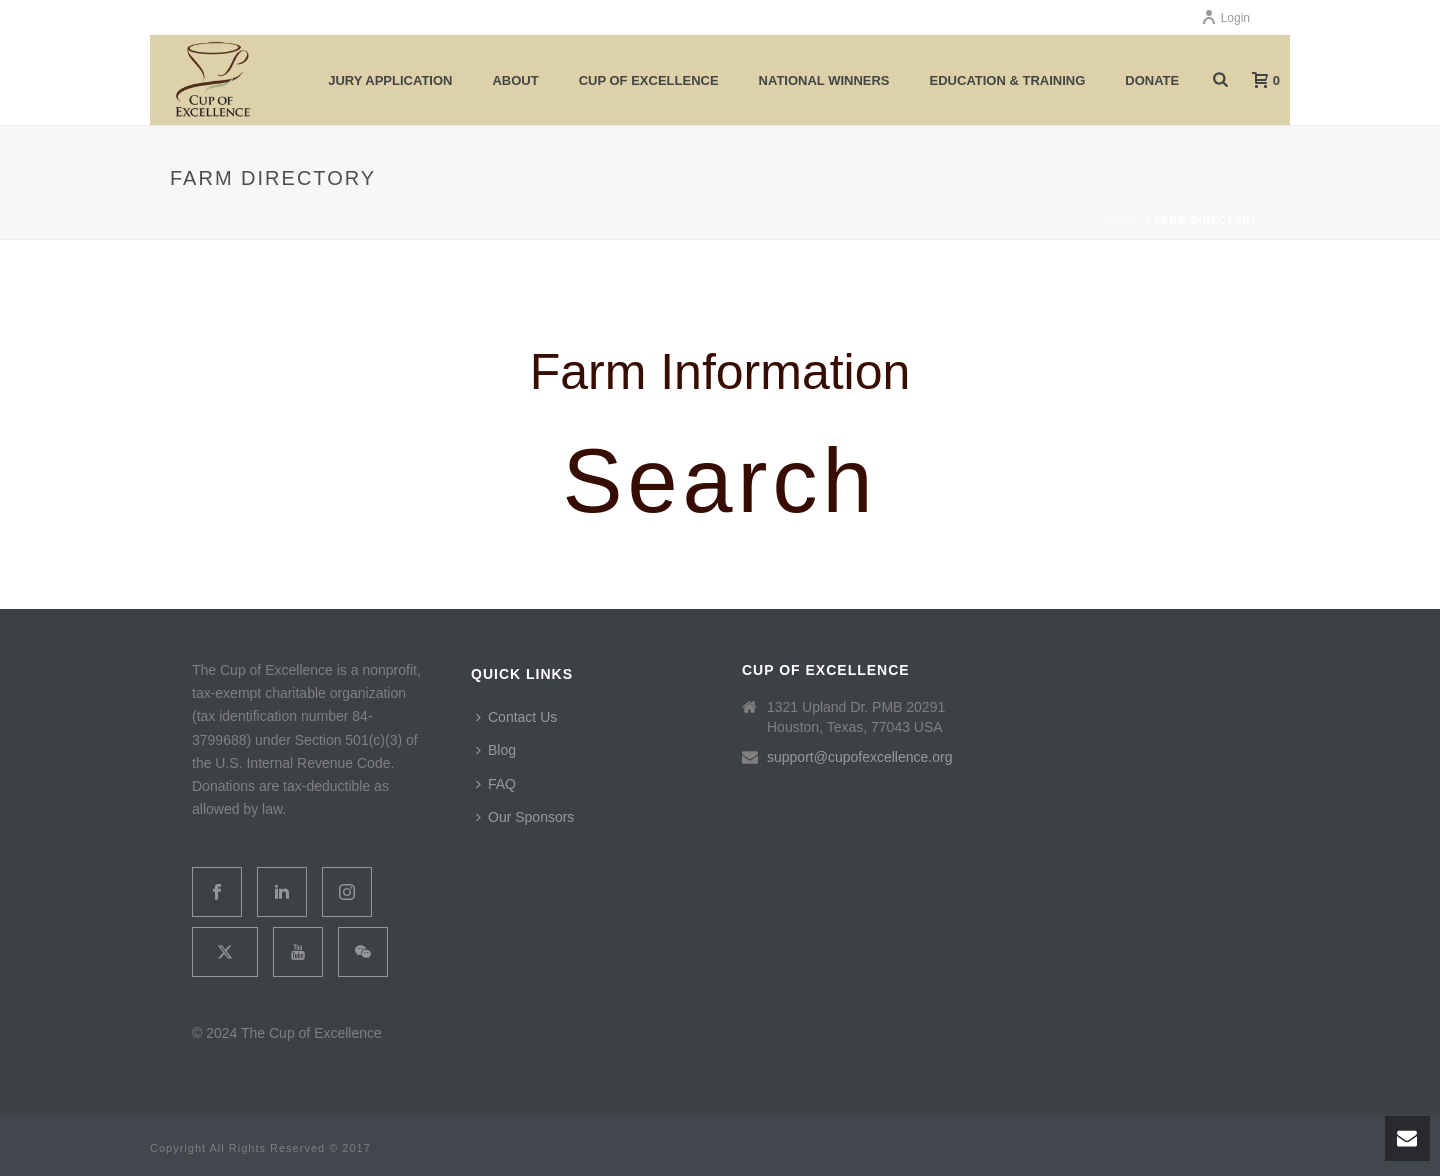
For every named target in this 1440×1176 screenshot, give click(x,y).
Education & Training (1008, 80)
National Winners (824, 80)
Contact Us (516, 717)
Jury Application (390, 80)
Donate (1152, 80)
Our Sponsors (525, 817)
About (515, 80)
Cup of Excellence (649, 80)
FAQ (496, 784)
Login (1225, 18)
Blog (496, 750)
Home (1123, 220)
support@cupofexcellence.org (859, 757)
